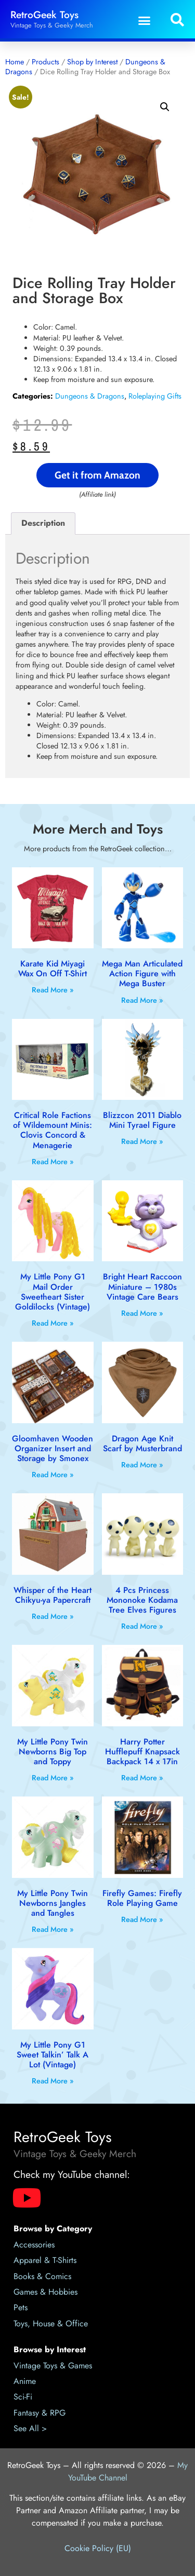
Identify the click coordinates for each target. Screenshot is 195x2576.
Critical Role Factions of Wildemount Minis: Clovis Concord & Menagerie (52, 1130)
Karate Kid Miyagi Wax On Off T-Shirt (52, 968)
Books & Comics (42, 2276)
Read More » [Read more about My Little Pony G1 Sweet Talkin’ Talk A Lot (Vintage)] (53, 2081)
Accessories (34, 2245)
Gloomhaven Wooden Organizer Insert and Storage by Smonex (52, 1448)
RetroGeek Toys (44, 14)
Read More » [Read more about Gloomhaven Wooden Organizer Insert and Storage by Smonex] (53, 1474)
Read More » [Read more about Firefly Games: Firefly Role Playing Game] (142, 1919)
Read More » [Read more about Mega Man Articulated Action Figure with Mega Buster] (142, 1000)
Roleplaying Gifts (154, 396)
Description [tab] (43, 523)
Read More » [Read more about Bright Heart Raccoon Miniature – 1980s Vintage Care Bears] (142, 1313)
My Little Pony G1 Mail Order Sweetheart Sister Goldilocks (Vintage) (52, 1292)
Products (45, 62)
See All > (30, 2428)
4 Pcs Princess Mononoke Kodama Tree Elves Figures (142, 1600)
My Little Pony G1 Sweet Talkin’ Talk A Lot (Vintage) (52, 2054)
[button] (144, 20)
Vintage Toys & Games (53, 2365)
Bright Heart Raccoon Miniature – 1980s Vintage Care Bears (142, 1286)
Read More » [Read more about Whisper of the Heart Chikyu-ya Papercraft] (53, 1616)
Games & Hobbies (45, 2292)
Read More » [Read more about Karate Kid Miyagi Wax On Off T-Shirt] (53, 990)
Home (14, 62)
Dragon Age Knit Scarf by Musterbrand (142, 1443)
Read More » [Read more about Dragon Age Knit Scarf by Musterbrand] (142, 1465)
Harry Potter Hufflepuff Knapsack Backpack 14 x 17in (142, 1751)
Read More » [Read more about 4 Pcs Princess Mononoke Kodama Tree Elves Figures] (142, 1626)
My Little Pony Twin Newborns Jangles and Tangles (52, 1903)
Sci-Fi (23, 2397)
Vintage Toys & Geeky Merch (51, 25)
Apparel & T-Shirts (45, 2260)
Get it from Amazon (97, 475)
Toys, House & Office (51, 2323)
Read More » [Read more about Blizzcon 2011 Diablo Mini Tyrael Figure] (142, 1141)
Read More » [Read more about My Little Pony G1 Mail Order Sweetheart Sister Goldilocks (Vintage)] (53, 1323)
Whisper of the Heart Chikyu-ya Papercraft (53, 1595)
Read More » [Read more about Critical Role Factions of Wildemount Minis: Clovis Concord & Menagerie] (53, 1161)
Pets (21, 2307)
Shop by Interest (92, 62)
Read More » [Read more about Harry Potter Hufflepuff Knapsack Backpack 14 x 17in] (142, 1778)
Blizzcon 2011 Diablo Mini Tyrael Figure (142, 1120)
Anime (25, 2381)
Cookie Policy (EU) (97, 2548)
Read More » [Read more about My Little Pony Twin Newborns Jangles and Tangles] (53, 1929)
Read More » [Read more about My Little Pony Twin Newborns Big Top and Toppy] (53, 1778)
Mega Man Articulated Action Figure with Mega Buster (142, 973)
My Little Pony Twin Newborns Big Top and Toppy (52, 1751)
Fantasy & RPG (40, 2413)
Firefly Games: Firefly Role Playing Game (142, 1898)
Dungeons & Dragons (89, 396)
